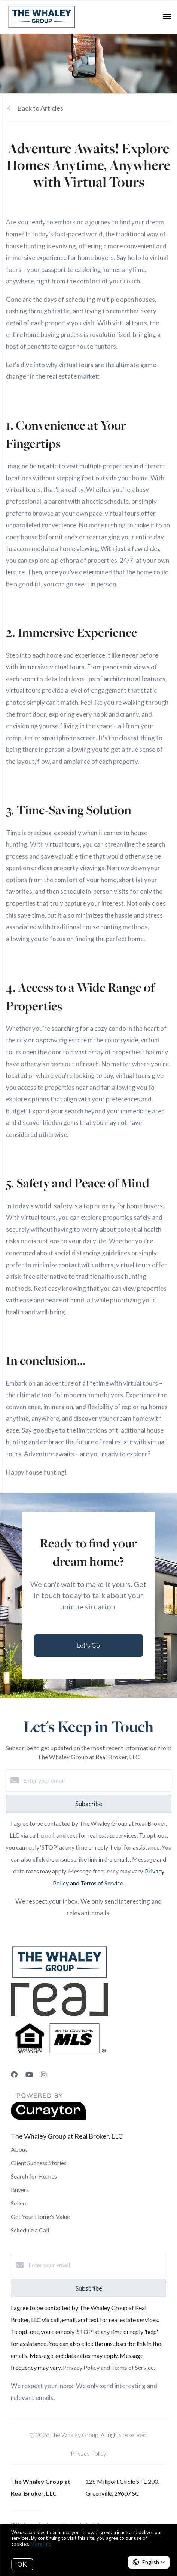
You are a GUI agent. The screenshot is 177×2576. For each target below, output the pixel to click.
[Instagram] (44, 2074)
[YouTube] (29, 2074)
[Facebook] (14, 2074)
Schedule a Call (30, 2230)
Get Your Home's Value (40, 2216)
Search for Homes (34, 2176)
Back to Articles (40, 108)
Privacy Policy (88, 2453)
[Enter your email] (96, 1780)
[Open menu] (167, 17)
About (19, 2149)
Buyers (20, 2189)
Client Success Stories (39, 2162)
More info (41, 2544)
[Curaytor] (48, 2117)
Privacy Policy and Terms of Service (108, 2367)
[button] (148, 2562)
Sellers (19, 2203)
